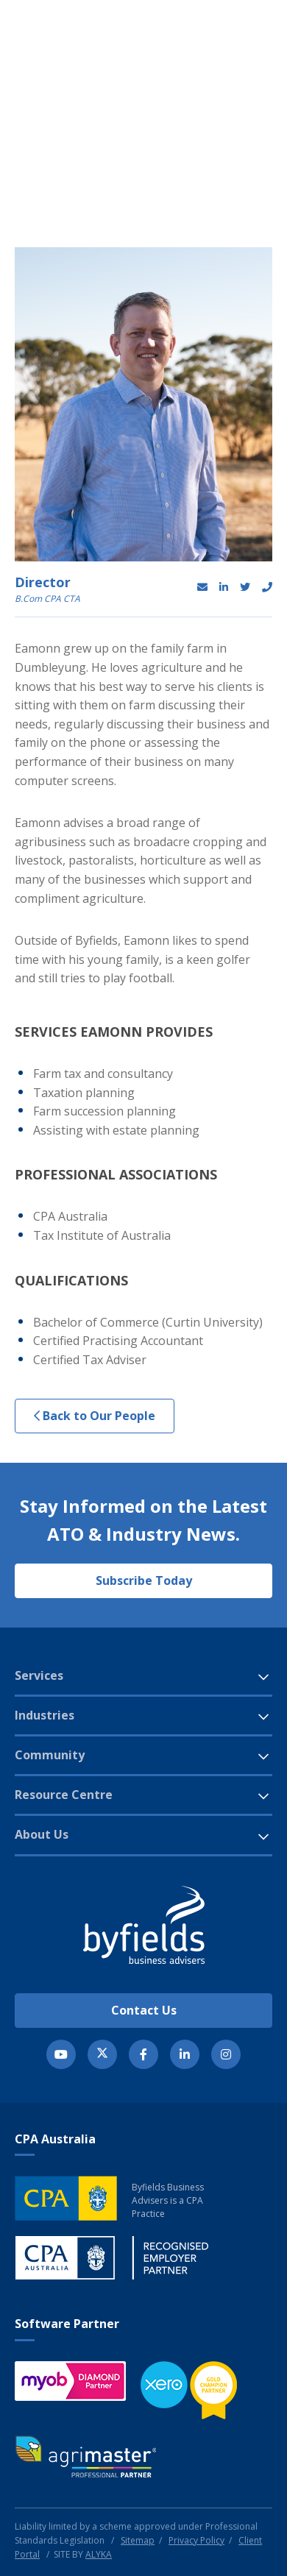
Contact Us (144, 2010)
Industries (44, 1715)
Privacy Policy (196, 2540)
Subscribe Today (144, 1580)
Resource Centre (64, 1794)
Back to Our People (94, 1416)
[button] (224, 55)
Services (39, 1675)
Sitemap (138, 2540)
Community (50, 1755)
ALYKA (98, 2554)
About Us (41, 1834)
